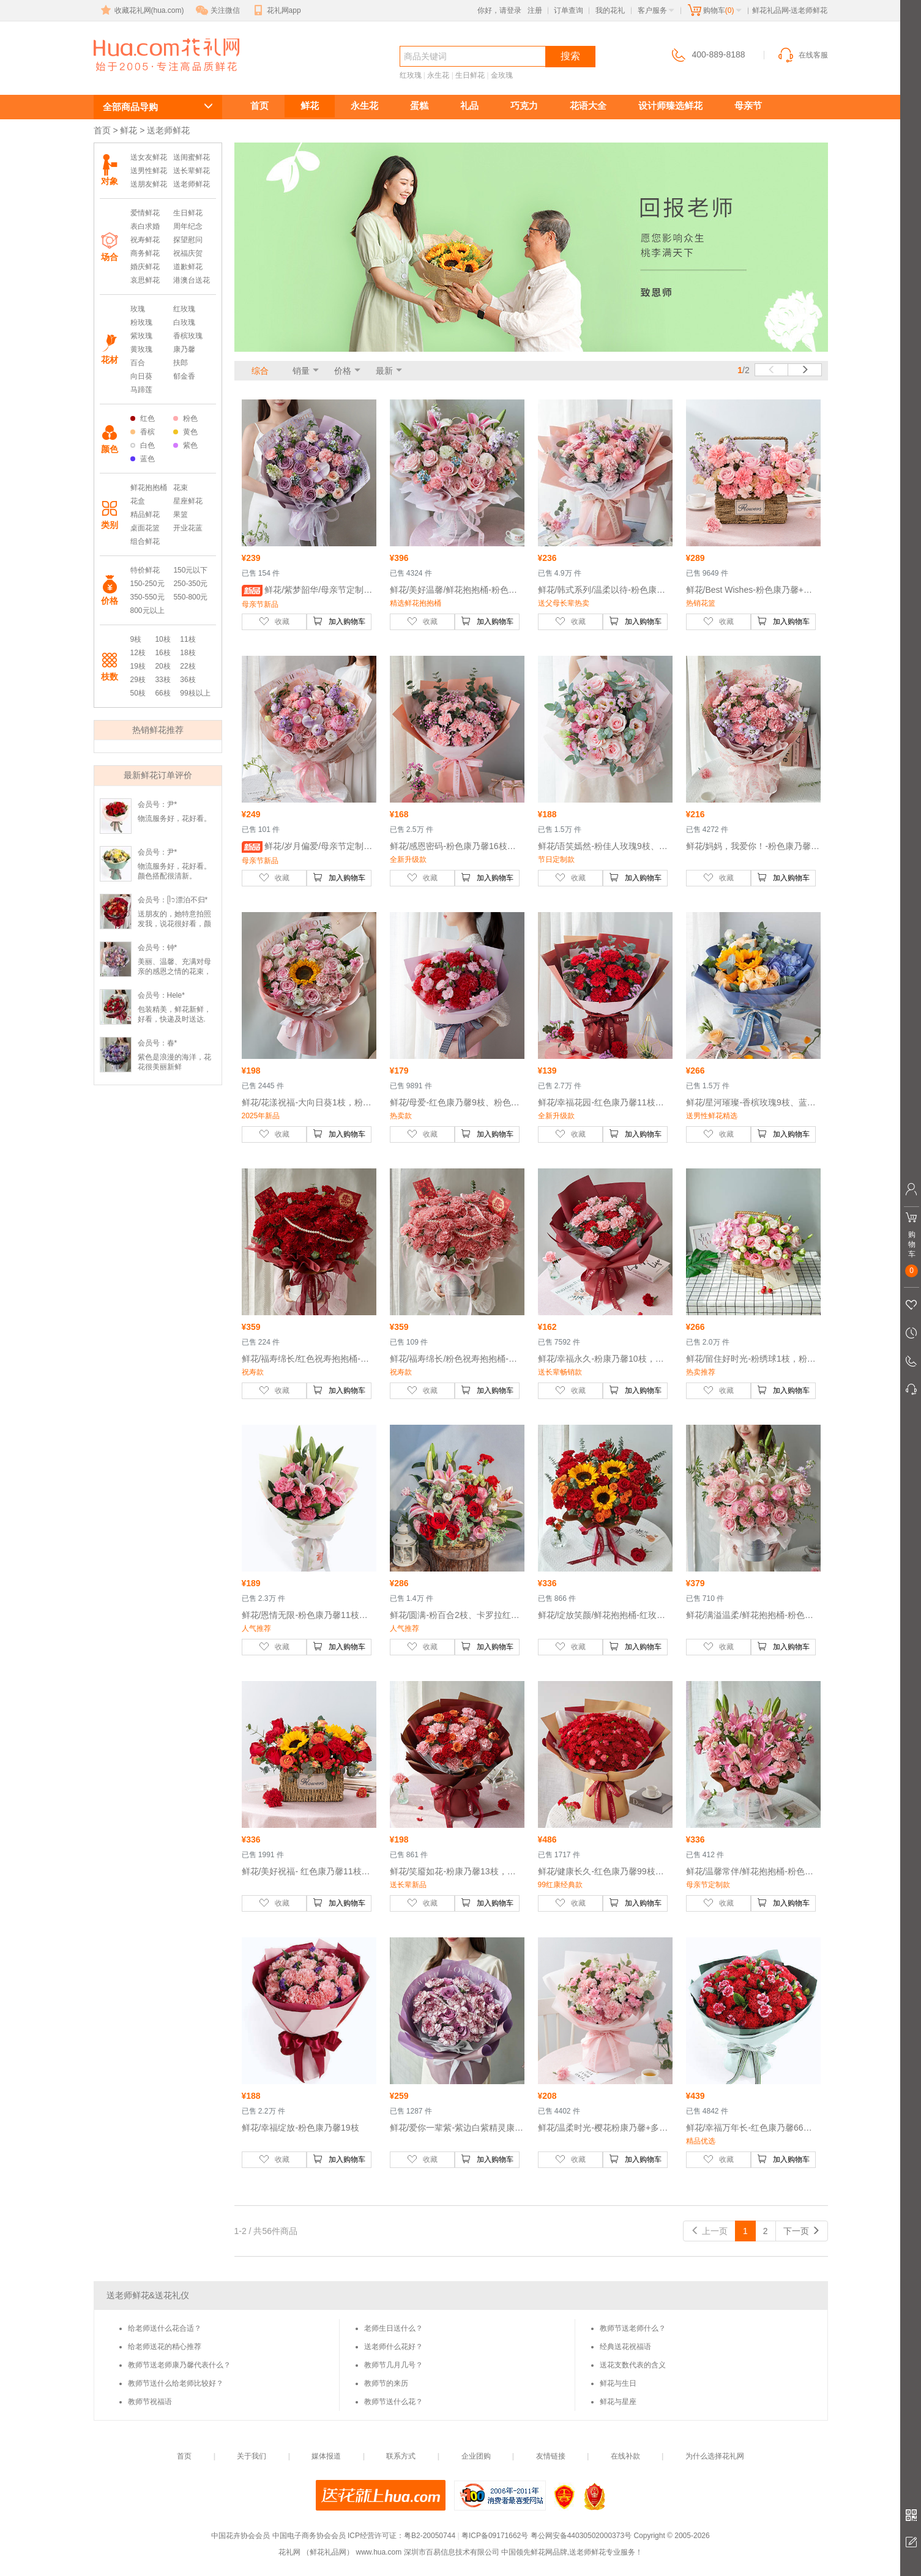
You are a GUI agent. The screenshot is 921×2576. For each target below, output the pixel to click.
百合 (137, 362)
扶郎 (180, 362)
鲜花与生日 (618, 2383)
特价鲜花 (145, 570)
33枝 (162, 679)
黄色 (185, 432)
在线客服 (802, 55)
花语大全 (588, 105)
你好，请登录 (499, 10)
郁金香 (184, 376)
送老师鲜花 (149, 77)
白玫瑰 (184, 322)
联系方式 (401, 2456)
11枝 (187, 639)
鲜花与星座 (618, 2401)
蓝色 (142, 459)
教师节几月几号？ (393, 2365)
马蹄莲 (141, 389)
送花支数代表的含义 (633, 2365)
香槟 (142, 432)
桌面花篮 (145, 528)
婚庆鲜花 (145, 266)
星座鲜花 (188, 501)
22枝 (187, 666)
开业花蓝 (188, 528)
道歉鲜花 (188, 266)
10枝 (162, 639)
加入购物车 (339, 621)
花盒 (137, 501)
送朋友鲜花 (148, 184)
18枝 (187, 652)
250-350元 (190, 583)
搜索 (570, 56)
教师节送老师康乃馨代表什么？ (179, 2365)
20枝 (162, 666)
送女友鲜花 (148, 157)
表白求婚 (145, 226)
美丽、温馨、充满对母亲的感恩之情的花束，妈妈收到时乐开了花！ (174, 971)
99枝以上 (195, 693)
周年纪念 (188, 226)
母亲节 (748, 105)
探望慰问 (188, 240)
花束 (180, 487)
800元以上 (147, 610)
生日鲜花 (470, 75)
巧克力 (524, 105)
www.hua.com (378, 2552)
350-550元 (147, 597)
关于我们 (251, 2456)
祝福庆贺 (188, 253)
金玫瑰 (502, 75)
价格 (342, 371)
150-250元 (147, 583)
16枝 (162, 652)
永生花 (438, 75)
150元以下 (190, 570)
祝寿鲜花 (145, 240)
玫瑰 (137, 309)
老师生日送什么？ (393, 2328)
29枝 (138, 679)
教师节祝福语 (150, 2401)
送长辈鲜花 (191, 170)
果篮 (180, 514)
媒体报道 (326, 2456)
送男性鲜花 (148, 170)
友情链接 (550, 2456)
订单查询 (568, 10)
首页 (259, 105)
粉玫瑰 (141, 322)
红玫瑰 (411, 75)
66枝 (162, 693)
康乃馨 (184, 349)
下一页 (801, 2231)
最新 (384, 371)
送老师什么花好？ (393, 2346)
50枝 (138, 693)
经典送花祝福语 (625, 2346)
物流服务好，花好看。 (174, 818)
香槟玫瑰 (188, 336)
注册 (535, 10)
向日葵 (141, 376)
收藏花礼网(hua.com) (141, 10)
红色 (142, 418)
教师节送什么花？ (393, 2401)
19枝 (138, 666)
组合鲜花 (145, 541)
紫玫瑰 (141, 336)
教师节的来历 (386, 2383)
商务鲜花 (145, 253)
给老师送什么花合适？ (164, 2328)
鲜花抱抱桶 (148, 487)
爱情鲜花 (145, 213)
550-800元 (190, 597)
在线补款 (625, 2456)
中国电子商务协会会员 (309, 2535)
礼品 (469, 105)
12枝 (138, 652)
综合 (260, 371)
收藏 (274, 621)
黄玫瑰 (141, 349)
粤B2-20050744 (429, 2535)
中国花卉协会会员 (240, 2535)
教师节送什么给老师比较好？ (175, 2383)
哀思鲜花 (145, 280)
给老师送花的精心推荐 (164, 2346)
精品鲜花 (145, 514)
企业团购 (476, 2456)
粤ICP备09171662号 (494, 2535)
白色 (142, 445)
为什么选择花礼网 (714, 2456)
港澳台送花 (191, 280)
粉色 (185, 418)
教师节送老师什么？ (633, 2328)
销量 (301, 371)
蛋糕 (419, 105)
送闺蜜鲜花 (191, 157)
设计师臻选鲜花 (670, 105)
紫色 (185, 445)
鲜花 (309, 105)
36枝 (187, 679)
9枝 (136, 639)
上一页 (709, 2231)
